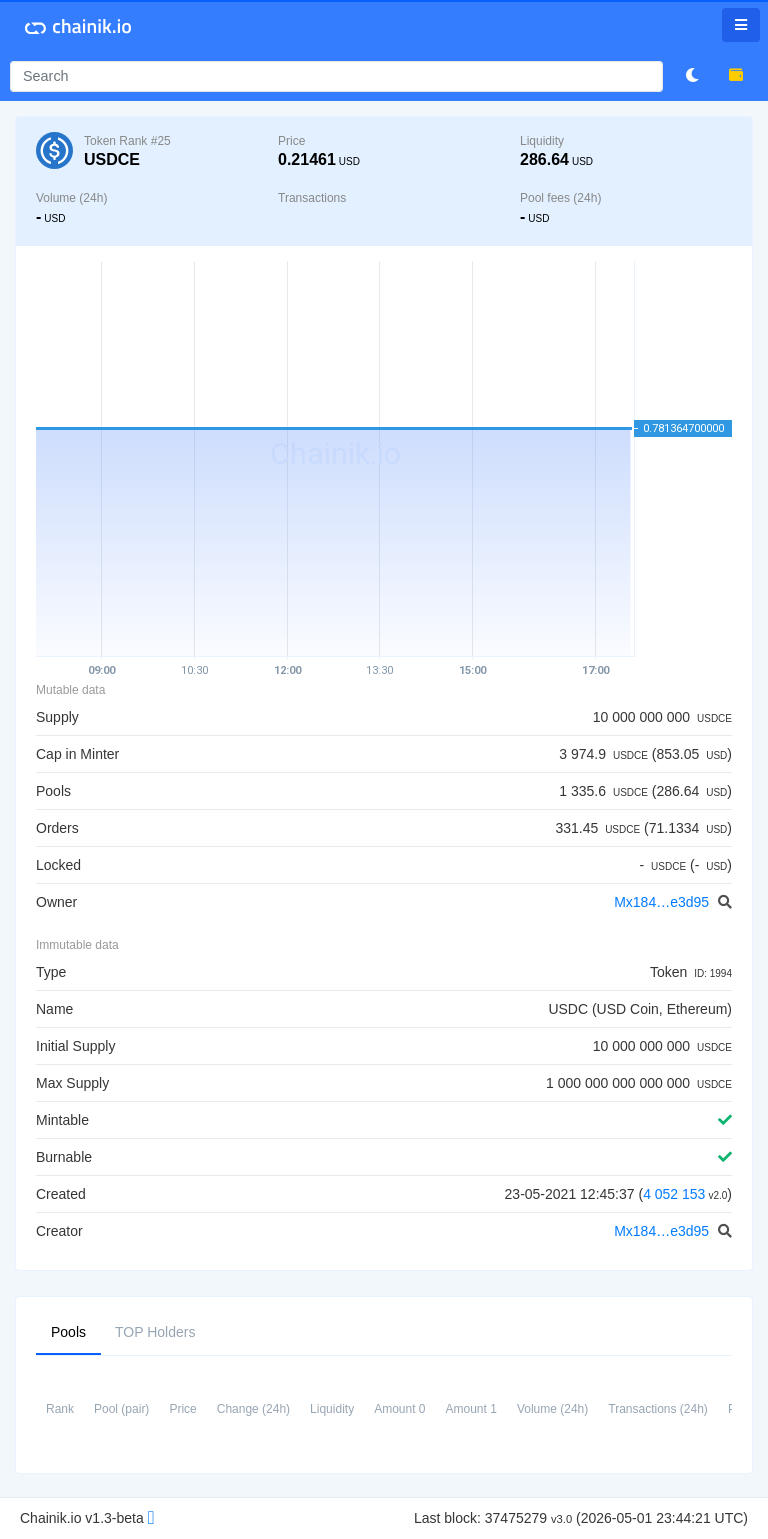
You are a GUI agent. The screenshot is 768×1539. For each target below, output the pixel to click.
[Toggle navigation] (741, 25)
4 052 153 (674, 1194)
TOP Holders (155, 1331)
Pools (68, 1331)
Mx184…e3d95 (663, 902)
